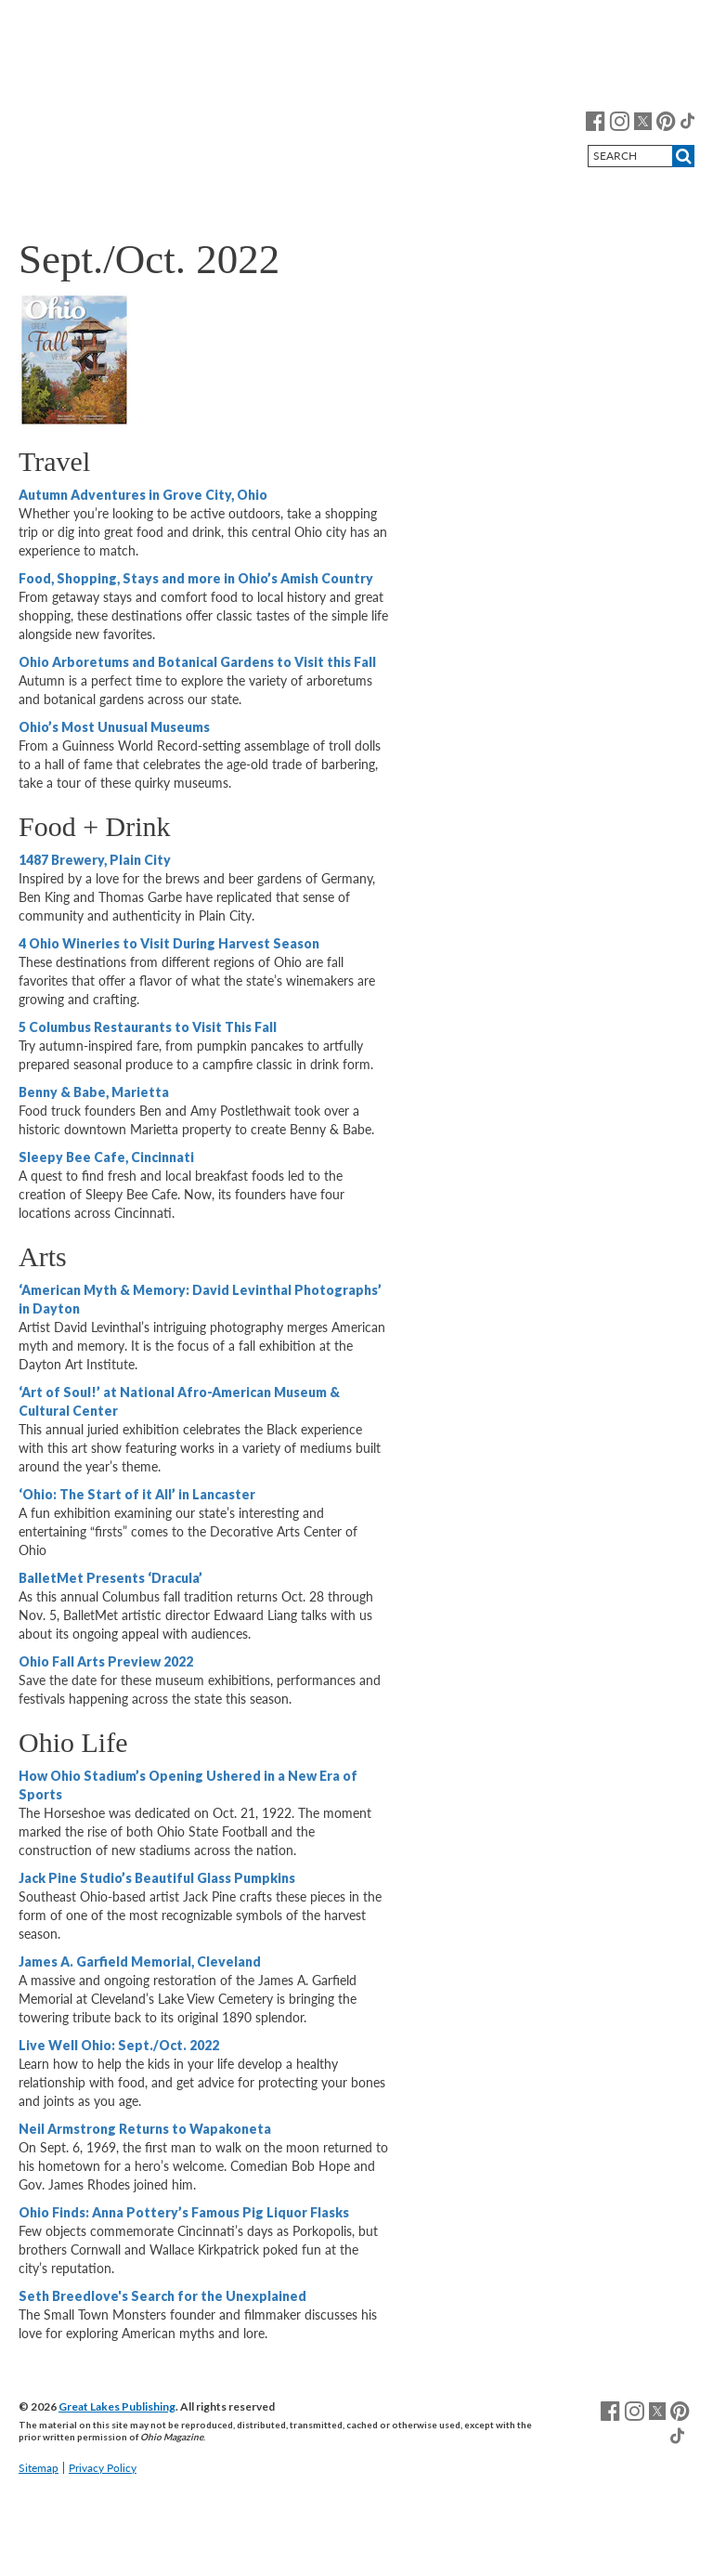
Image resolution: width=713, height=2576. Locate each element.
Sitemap (38, 2468)
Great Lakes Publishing (116, 2406)
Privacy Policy (102, 2468)
